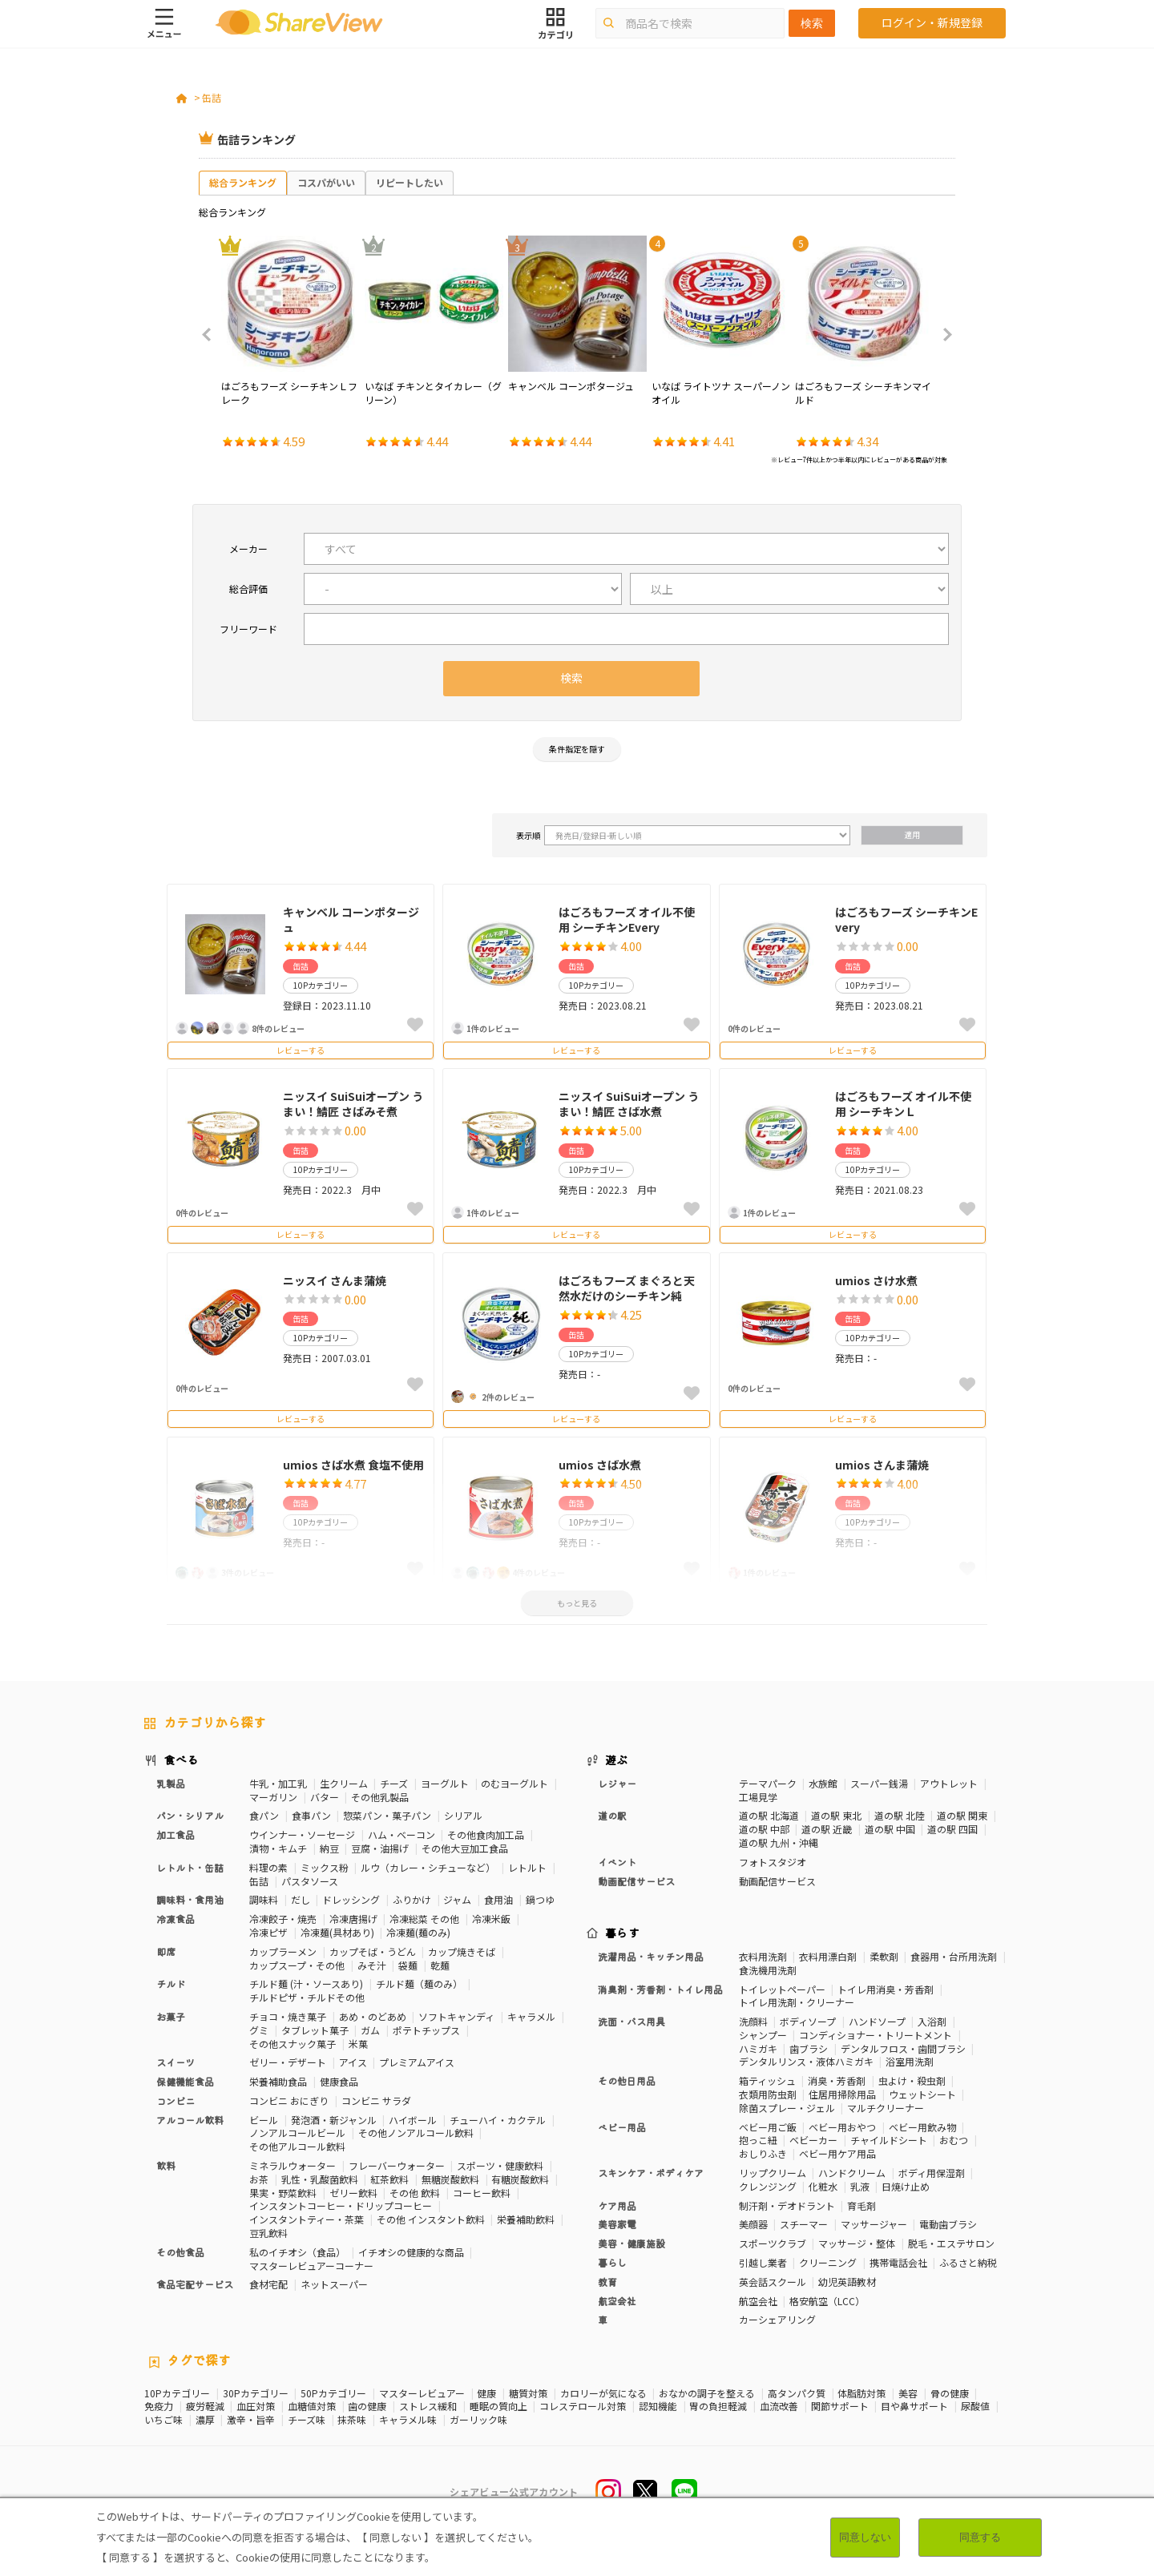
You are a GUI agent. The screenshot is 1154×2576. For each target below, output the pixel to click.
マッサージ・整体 (856, 2243)
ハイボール (413, 2120)
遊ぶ (616, 1760)
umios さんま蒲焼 (882, 1465)
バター (324, 1797)
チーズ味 (306, 2419)
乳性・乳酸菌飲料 (319, 2179)
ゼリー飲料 (353, 2192)
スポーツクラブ (772, 2243)
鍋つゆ (540, 1899)
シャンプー (763, 2035)
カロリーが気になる (603, 2393)
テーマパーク (768, 1783)
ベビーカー (813, 2140)
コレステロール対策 (582, 2406)
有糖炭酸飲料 (520, 2179)
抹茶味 (351, 2419)
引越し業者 (763, 2262)
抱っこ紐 (758, 2140)
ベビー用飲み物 (922, 2127)
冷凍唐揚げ (353, 1918)
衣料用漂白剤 (828, 1956)
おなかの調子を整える (707, 2393)
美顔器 (753, 2224)
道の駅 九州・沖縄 (778, 1842)
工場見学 (758, 1797)
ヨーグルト (445, 1783)
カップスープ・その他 (297, 1965)
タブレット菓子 (315, 2030)
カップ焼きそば (461, 1951)
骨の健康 (949, 2393)
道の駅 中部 (764, 1829)
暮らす (622, 1933)
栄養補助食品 (278, 2081)
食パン (264, 1815)
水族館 (823, 1783)
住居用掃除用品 (842, 2094)
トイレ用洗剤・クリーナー (796, 2002)
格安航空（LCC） (827, 2301)
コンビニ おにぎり (289, 2100)
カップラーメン (283, 1951)
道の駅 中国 (890, 1829)
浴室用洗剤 (910, 2061)
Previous (211, 335)
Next (942, 335)
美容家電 (617, 2224)
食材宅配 (268, 2284)
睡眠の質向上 (498, 2406)
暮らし (612, 2262)
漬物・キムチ (278, 1848)
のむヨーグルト (514, 1783)
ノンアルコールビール (297, 2132)
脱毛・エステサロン (951, 2243)
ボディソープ (808, 2021)
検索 (812, 23)
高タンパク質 (796, 2393)
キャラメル (531, 2016)
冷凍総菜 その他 (424, 1918)
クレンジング (768, 2186)
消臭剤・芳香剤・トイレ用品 (660, 1989)
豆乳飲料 (268, 2232)
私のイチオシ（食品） (297, 2252)
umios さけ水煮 (876, 1280)
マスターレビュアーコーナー (311, 2265)
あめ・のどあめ (372, 2016)
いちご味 (163, 2419)
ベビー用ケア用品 (837, 2153)
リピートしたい (409, 182)
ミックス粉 (325, 1867)
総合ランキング (242, 182)
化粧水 (823, 2186)
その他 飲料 (414, 2192)
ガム (370, 2030)
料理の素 (268, 1867)
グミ (258, 2030)
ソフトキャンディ (456, 2016)
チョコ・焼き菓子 (287, 2016)
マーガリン (273, 1797)
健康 (486, 2393)
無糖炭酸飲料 (450, 2179)
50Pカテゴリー (333, 2393)
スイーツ (175, 2062)
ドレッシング (351, 1899)
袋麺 (408, 1965)
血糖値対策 (312, 2406)
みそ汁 (371, 1965)
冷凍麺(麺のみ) (418, 1932)
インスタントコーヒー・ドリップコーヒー (340, 2205)
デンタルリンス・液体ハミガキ (806, 2061)
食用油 (498, 1899)
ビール (263, 2120)
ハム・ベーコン (401, 1834)
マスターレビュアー (422, 2393)
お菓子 (170, 2016)
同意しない (865, 2537)
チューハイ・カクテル (498, 2120)
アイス (353, 2062)
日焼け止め (906, 2186)
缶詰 (211, 97)
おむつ (953, 2140)
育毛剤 (861, 2205)
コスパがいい (326, 182)
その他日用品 (627, 2080)
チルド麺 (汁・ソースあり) (306, 1983)
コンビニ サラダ (376, 2100)
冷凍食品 (175, 1918)
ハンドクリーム (852, 2172)
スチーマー (804, 2224)
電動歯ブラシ (948, 2224)
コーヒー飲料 (481, 2192)
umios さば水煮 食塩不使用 (353, 1465)
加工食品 (175, 1834)
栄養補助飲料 (526, 2219)
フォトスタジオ (772, 1862)
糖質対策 (528, 2393)
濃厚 (205, 2419)
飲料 (166, 2165)
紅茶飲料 (389, 2179)
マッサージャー (874, 2224)
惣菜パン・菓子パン (387, 1815)
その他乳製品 (380, 1797)
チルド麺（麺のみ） (419, 1983)
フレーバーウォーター (397, 2165)
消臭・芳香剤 (837, 2080)
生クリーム (344, 1783)
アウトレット (949, 1783)
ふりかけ (412, 1899)
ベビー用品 (622, 2127)
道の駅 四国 (952, 1829)
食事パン (311, 1815)
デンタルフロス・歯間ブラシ (903, 2048)
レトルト (527, 1867)
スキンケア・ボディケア (651, 2172)
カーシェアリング (777, 2319)
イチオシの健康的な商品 (411, 2252)
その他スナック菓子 (292, 2043)
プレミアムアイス (416, 2062)
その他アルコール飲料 (297, 2146)
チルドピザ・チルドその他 (307, 1997)
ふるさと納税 (968, 2262)
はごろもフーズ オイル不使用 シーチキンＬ (903, 1104)
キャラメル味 (408, 2419)
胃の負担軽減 (718, 2406)
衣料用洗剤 (763, 1956)
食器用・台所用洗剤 (953, 1956)
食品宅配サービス (194, 2284)
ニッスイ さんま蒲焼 (334, 1280)
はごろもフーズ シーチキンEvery (906, 920)
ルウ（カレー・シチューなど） (428, 1867)
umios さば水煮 (600, 1465)
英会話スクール (772, 2281)
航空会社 (617, 2301)
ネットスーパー (334, 2284)
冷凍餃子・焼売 (283, 1918)
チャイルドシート (888, 2140)
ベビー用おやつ (842, 2127)
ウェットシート (922, 2094)
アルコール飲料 (190, 2120)
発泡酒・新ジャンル (334, 2120)
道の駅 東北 (836, 1815)
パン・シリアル (190, 1815)
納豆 (329, 1848)
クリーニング (828, 2262)
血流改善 (779, 2406)
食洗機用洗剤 (768, 1970)
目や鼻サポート (914, 2406)
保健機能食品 (185, 2081)
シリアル (463, 1815)
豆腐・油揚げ (380, 1848)
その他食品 (180, 2252)
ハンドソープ (877, 2021)
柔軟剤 (884, 1956)
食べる (181, 1760)
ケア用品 (617, 2205)
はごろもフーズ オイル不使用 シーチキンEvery (627, 920)
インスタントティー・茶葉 (306, 2219)
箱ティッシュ (767, 2080)
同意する (980, 2537)
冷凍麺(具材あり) (337, 1932)
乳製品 (170, 1783)
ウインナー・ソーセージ (302, 1834)
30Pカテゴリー (255, 2393)
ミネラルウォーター (292, 2165)
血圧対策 (255, 2406)
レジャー (617, 1783)
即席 (166, 1951)
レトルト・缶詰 (190, 1867)
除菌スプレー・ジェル (787, 2107)
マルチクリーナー (885, 2107)
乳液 (860, 2186)
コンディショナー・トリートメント (875, 2035)
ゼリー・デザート (287, 2062)
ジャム (457, 1899)
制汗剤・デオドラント (787, 2205)
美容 (908, 2393)
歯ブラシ (808, 2048)
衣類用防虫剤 (768, 2094)
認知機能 (658, 2406)
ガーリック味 (478, 2419)
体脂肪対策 (861, 2393)
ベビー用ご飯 (768, 2127)
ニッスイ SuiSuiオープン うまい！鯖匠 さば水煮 (629, 1104)
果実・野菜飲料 (283, 2192)
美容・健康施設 (631, 2243)
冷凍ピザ (268, 1932)
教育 (607, 2281)
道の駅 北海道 (769, 1815)
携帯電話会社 (898, 2262)
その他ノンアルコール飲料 (416, 2132)
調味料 (263, 1899)
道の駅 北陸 (899, 1815)
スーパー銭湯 (879, 1783)
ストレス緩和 (428, 2406)
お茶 (258, 2179)
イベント (617, 1862)
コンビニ (175, 2100)
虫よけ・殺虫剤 (912, 2080)
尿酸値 (975, 2406)
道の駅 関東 (962, 1815)
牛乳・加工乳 (278, 1783)
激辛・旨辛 (251, 2419)
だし (300, 1899)
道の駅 (612, 1815)
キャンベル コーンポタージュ (351, 920)
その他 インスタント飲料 (431, 2219)
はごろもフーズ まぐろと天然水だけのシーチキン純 (627, 1288)
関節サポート (840, 2406)
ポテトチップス (426, 2030)
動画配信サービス (636, 1881)
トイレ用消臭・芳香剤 (885, 1989)
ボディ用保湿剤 (931, 2172)
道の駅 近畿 (826, 1829)
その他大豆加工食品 (465, 1848)
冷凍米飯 (491, 1918)
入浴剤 (932, 2021)
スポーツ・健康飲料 (500, 2165)
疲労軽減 (205, 2406)
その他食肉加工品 (485, 1834)
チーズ (394, 1783)
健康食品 (339, 2081)
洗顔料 (753, 2021)
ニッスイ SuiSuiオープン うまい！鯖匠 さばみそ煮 (353, 1104)
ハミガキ (758, 2048)
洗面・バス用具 (631, 2021)
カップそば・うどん (372, 1951)
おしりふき (763, 2153)
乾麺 (440, 1965)
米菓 (358, 2043)
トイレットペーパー (782, 1989)
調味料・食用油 (190, 1899)
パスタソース (309, 1881)
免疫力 (158, 2406)
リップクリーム (772, 2172)
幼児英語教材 (847, 2281)
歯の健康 (367, 2406)
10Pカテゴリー (177, 2393)
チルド (170, 1983)
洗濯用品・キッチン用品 (651, 1956)
